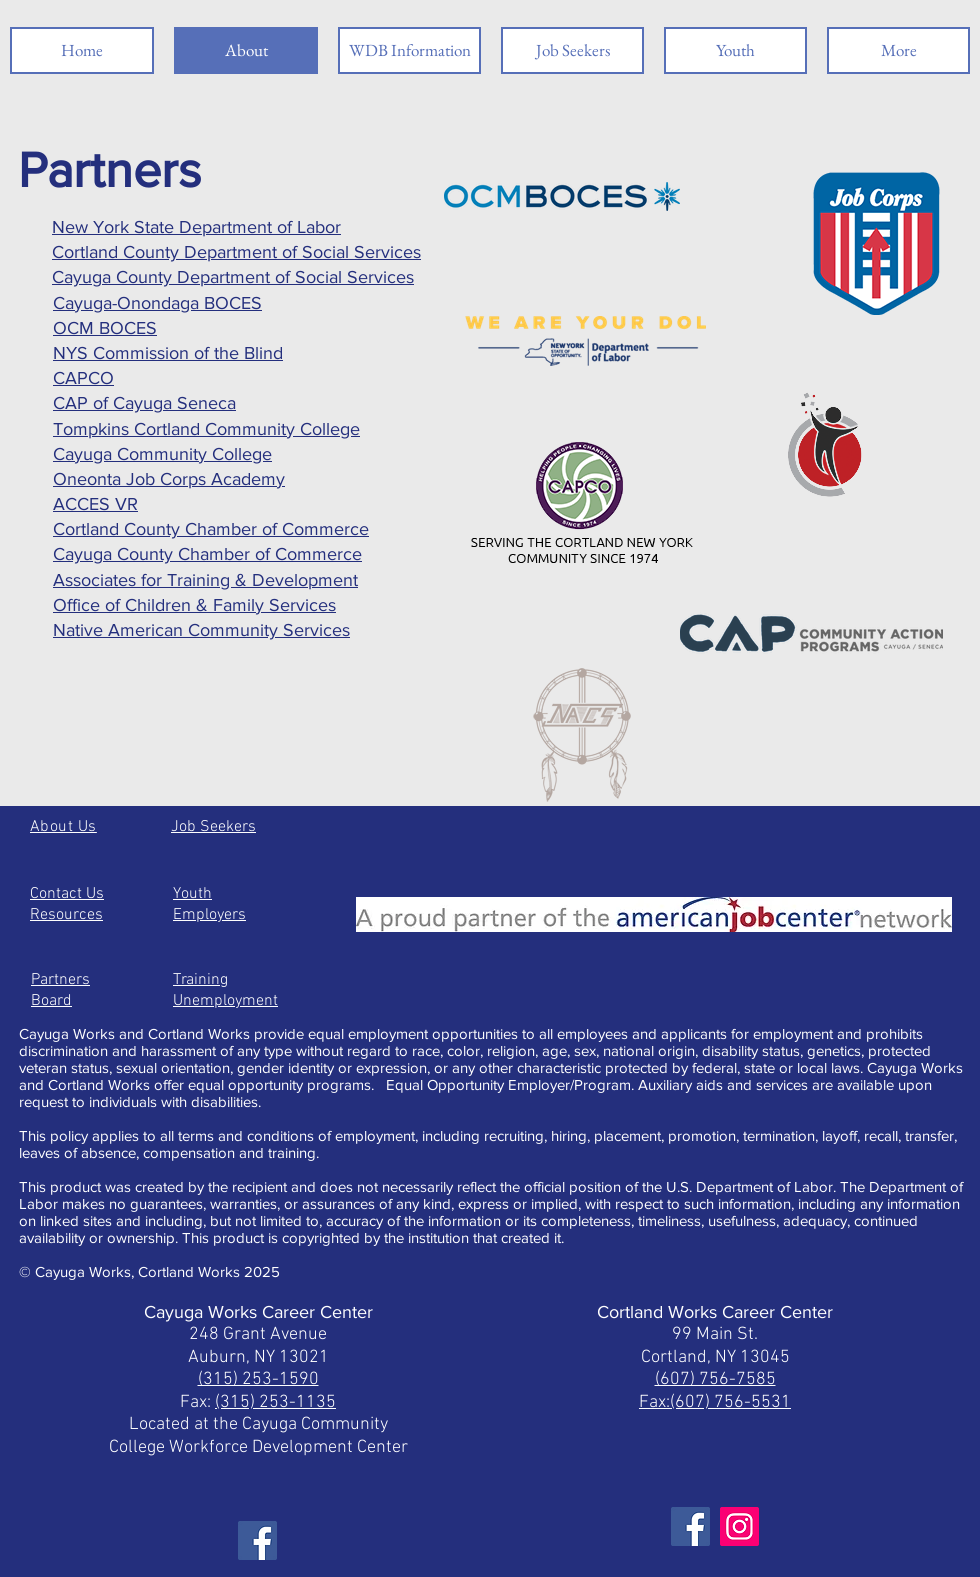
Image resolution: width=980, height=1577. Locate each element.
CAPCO (83, 378)
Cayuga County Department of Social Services (233, 277)
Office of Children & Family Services (194, 605)
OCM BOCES (105, 328)
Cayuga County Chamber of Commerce (207, 554)
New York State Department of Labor (196, 227)
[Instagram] (739, 1526)
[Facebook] (257, 1540)
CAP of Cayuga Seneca (144, 403)
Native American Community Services (201, 630)
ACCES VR (95, 504)
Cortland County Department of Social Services (236, 252)
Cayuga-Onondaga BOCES (157, 303)
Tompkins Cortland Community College (206, 429)
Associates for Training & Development (205, 580)
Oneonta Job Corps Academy (169, 479)
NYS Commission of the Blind (168, 353)
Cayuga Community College (162, 454)
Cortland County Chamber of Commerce (211, 529)
